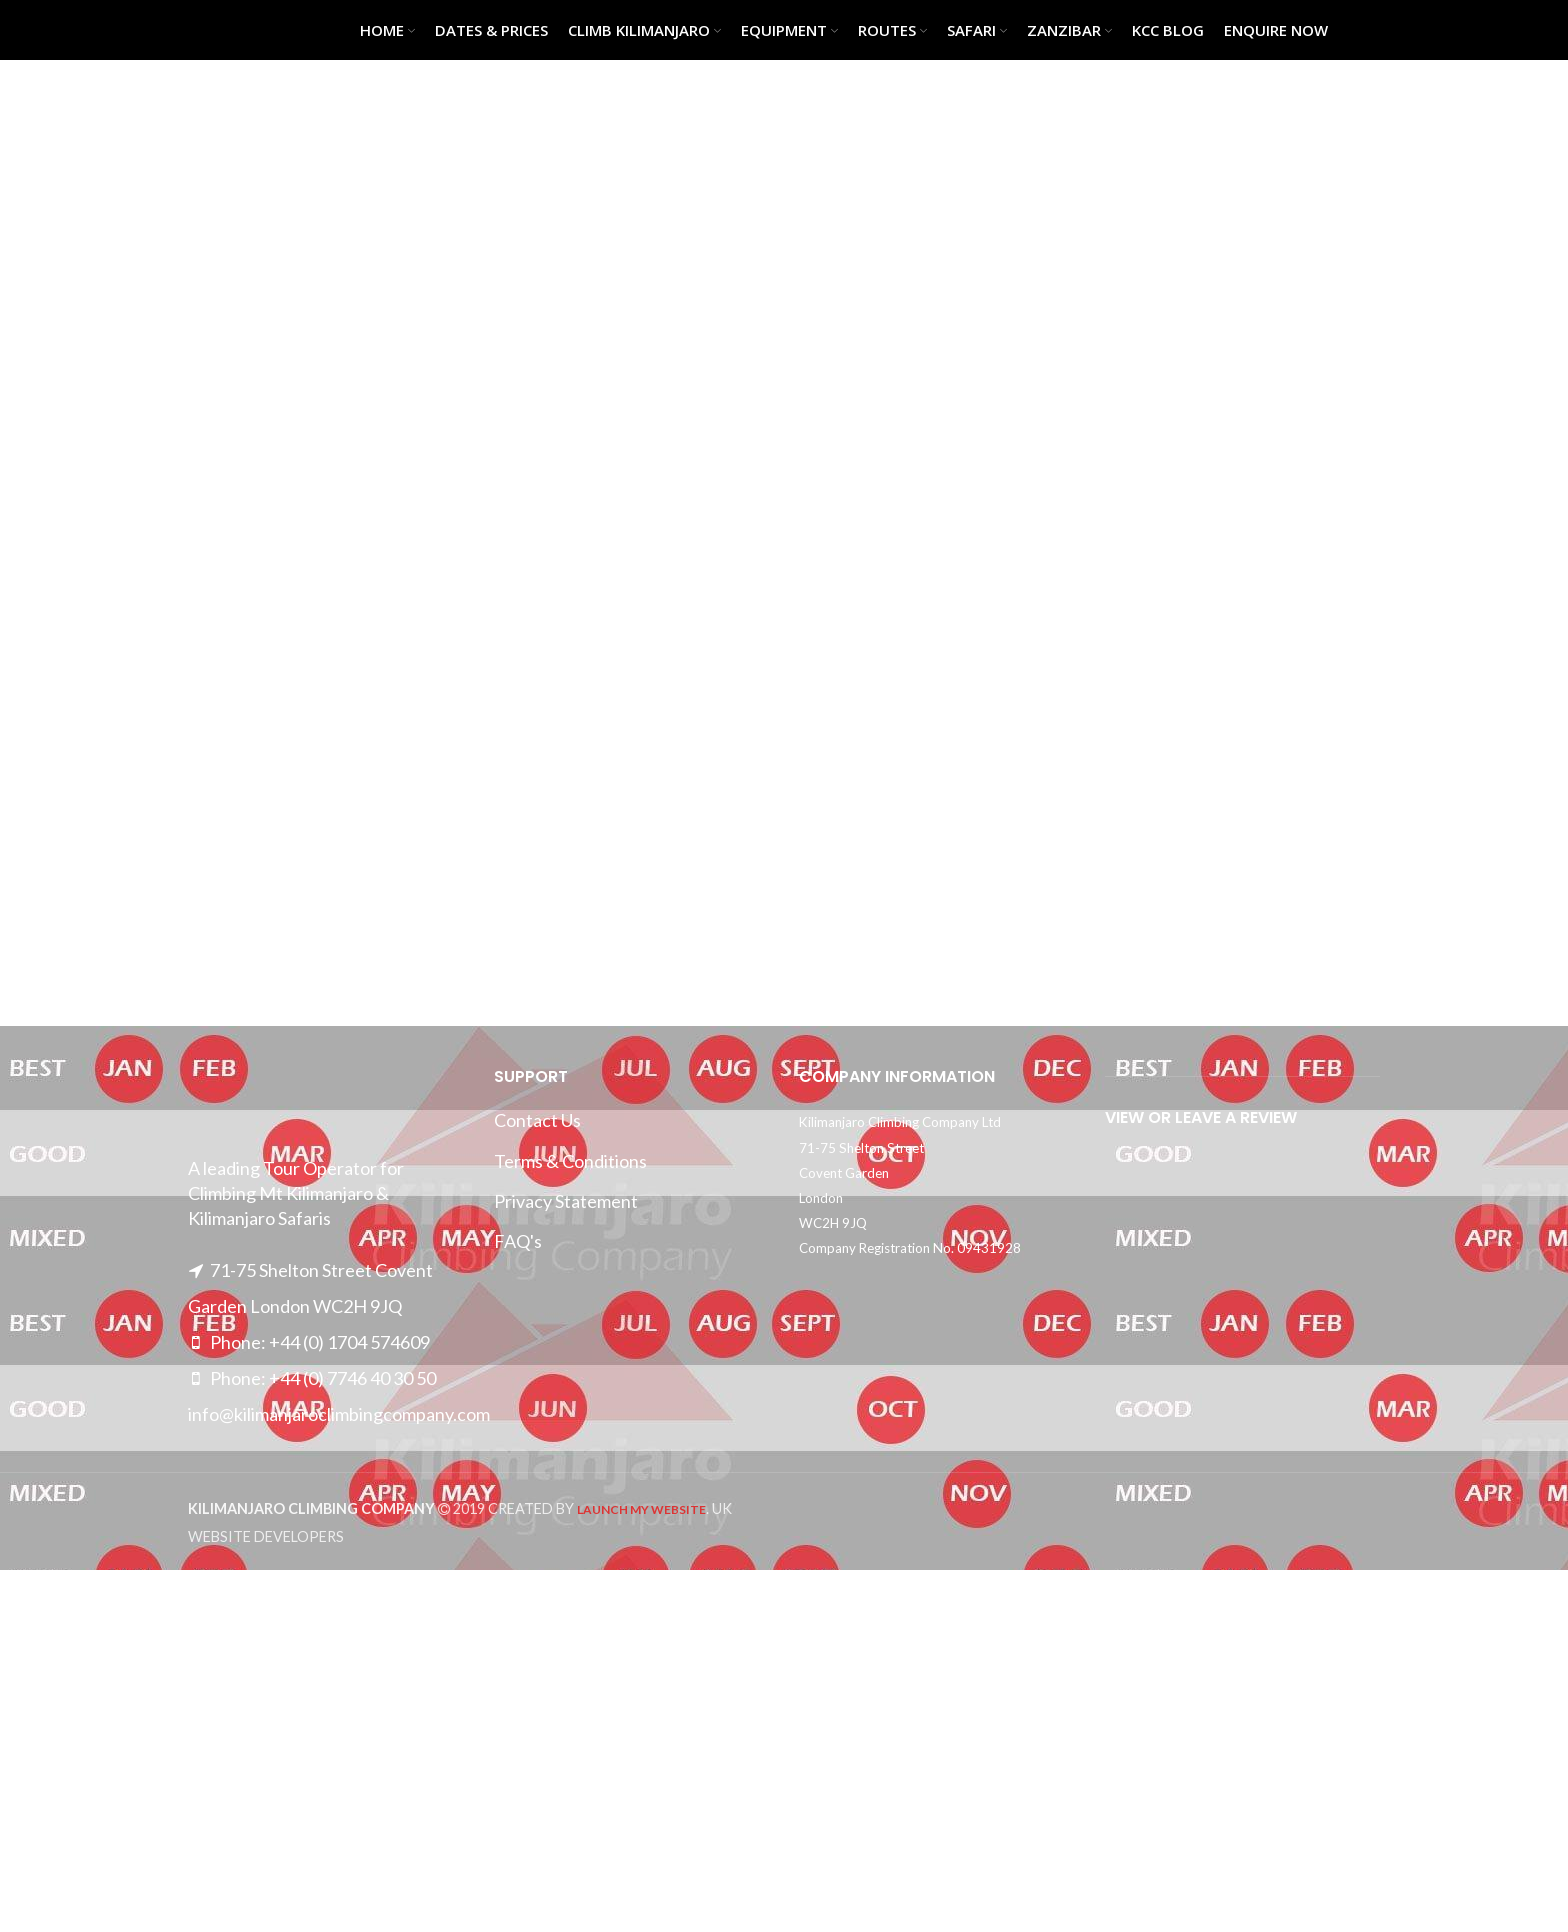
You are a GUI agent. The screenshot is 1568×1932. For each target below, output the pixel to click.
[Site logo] (238, 28)
